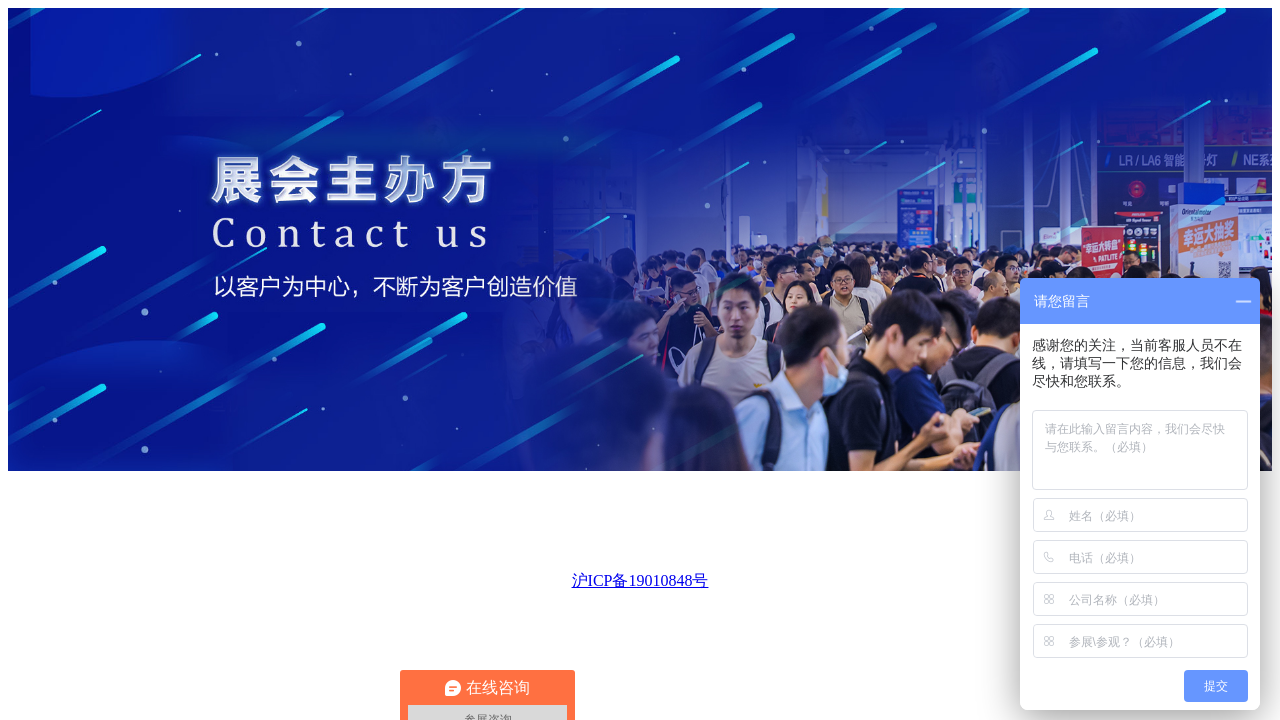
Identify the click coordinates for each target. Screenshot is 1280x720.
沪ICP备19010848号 (640, 580)
